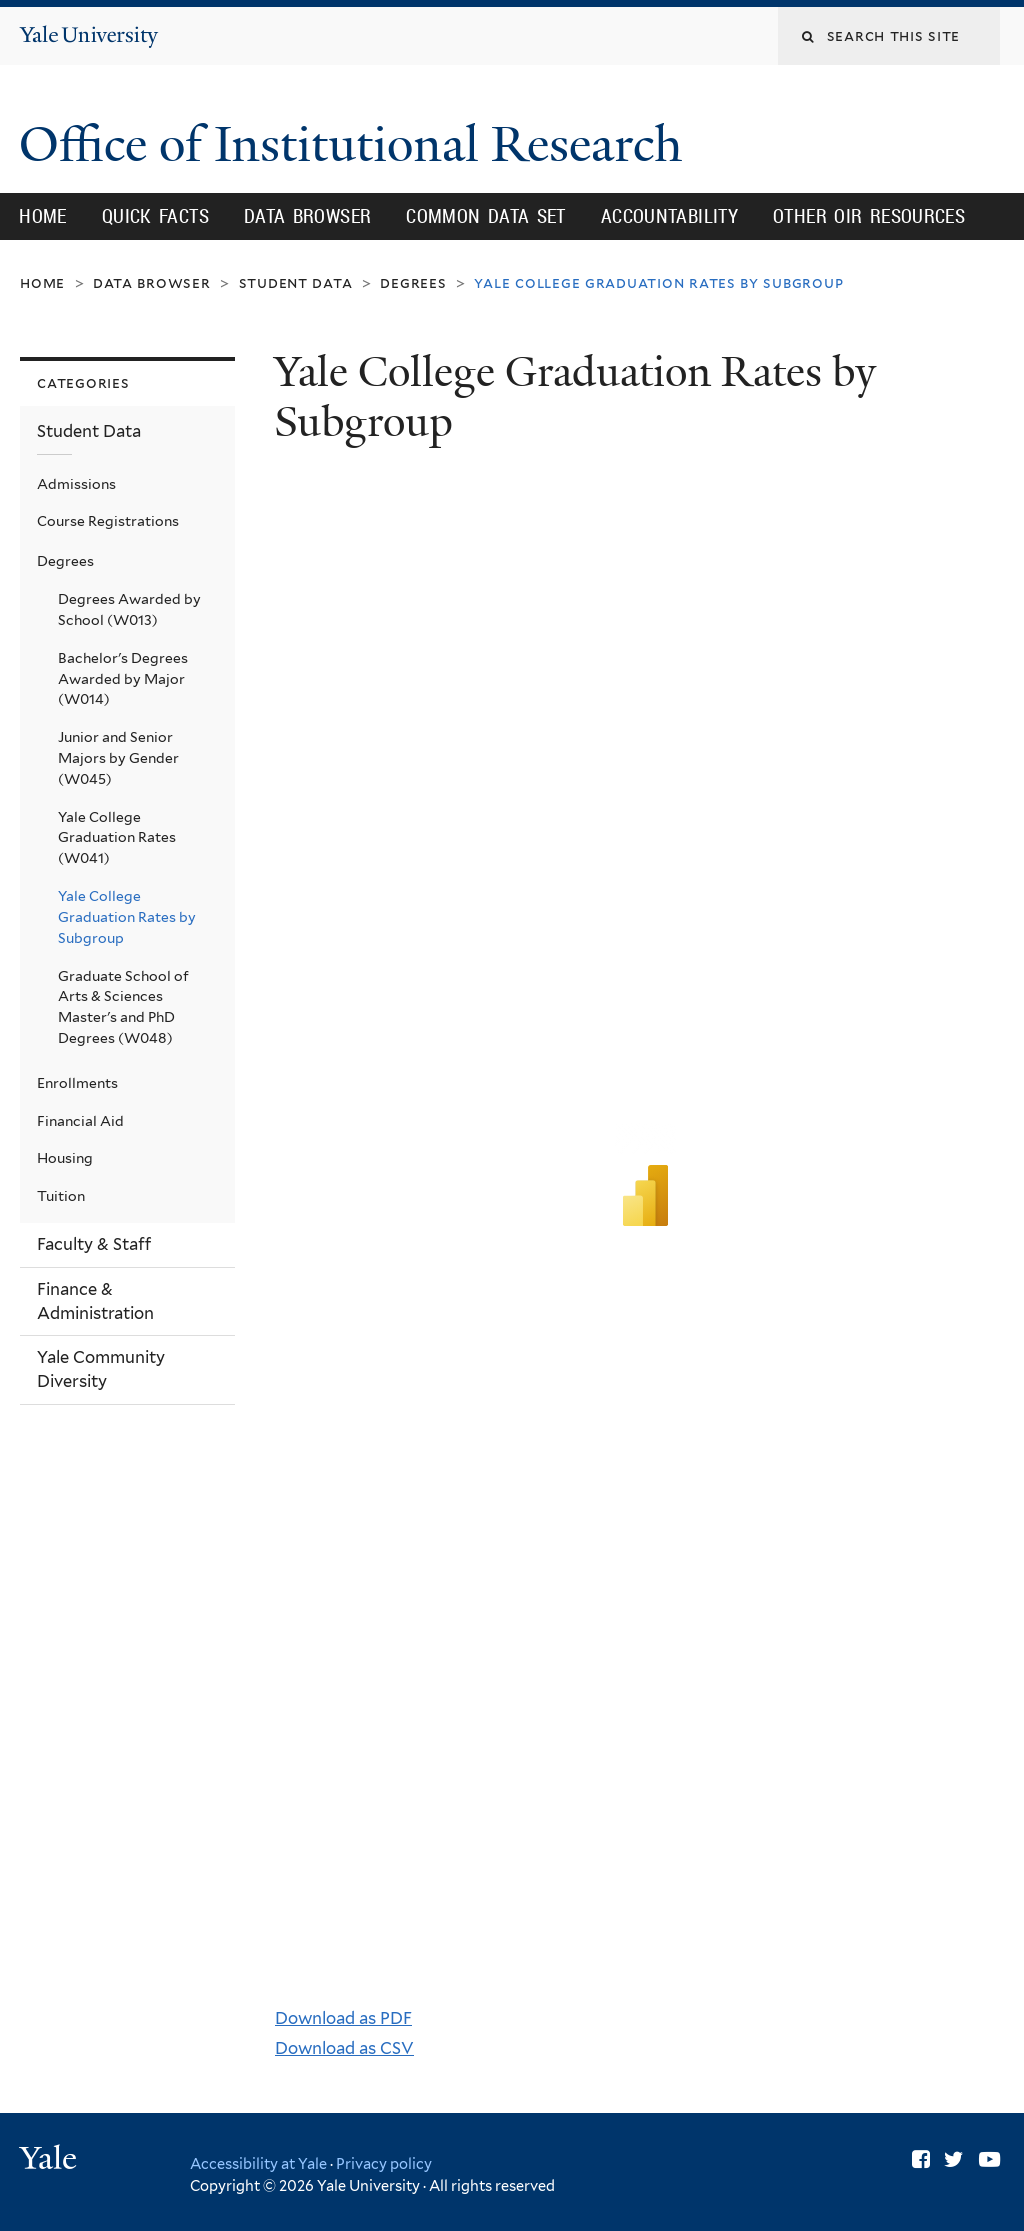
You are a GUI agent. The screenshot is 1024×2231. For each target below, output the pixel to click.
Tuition (61, 1196)
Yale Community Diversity (101, 1369)
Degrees (413, 282)
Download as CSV (344, 2048)
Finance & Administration (95, 1301)
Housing (65, 1158)
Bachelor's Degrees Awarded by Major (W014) (123, 679)
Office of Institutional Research (356, 144)
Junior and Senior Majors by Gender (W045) (118, 758)
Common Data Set (486, 216)
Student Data (296, 282)
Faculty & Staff (94, 1244)
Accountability (669, 216)
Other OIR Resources (869, 216)
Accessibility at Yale (258, 2163)
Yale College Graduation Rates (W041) (117, 838)
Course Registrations (108, 521)
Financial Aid (80, 1121)
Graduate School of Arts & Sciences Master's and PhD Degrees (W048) (123, 1007)
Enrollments (77, 1083)
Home (43, 216)
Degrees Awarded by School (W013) (129, 609)
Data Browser (308, 216)
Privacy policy (384, 2163)
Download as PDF (343, 2018)
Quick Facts (155, 216)
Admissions (76, 484)
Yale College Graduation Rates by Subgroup (127, 917)
